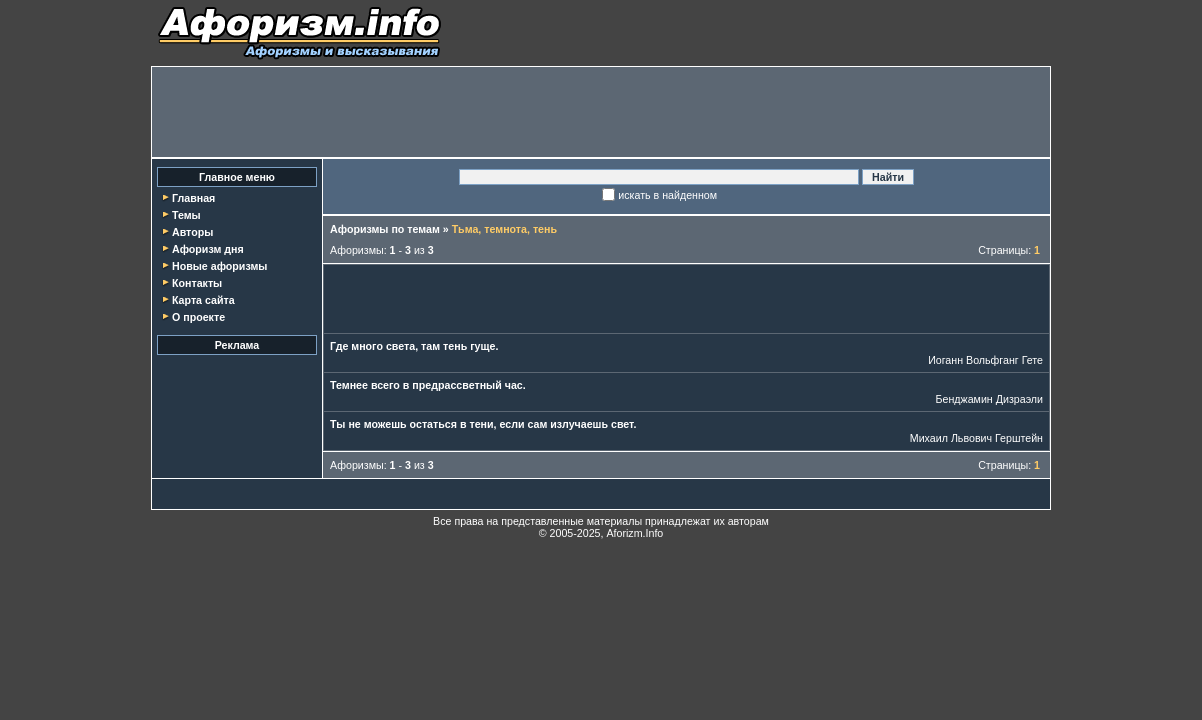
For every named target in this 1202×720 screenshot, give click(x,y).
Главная (193, 198)
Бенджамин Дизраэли (989, 399)
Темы (186, 215)
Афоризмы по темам (385, 229)
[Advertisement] (601, 112)
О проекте (198, 317)
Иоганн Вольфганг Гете (985, 360)
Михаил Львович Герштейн (976, 438)
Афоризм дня (208, 249)
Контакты (197, 283)
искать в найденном (667, 195)
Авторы (192, 232)
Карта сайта (203, 300)
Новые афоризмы (219, 266)
